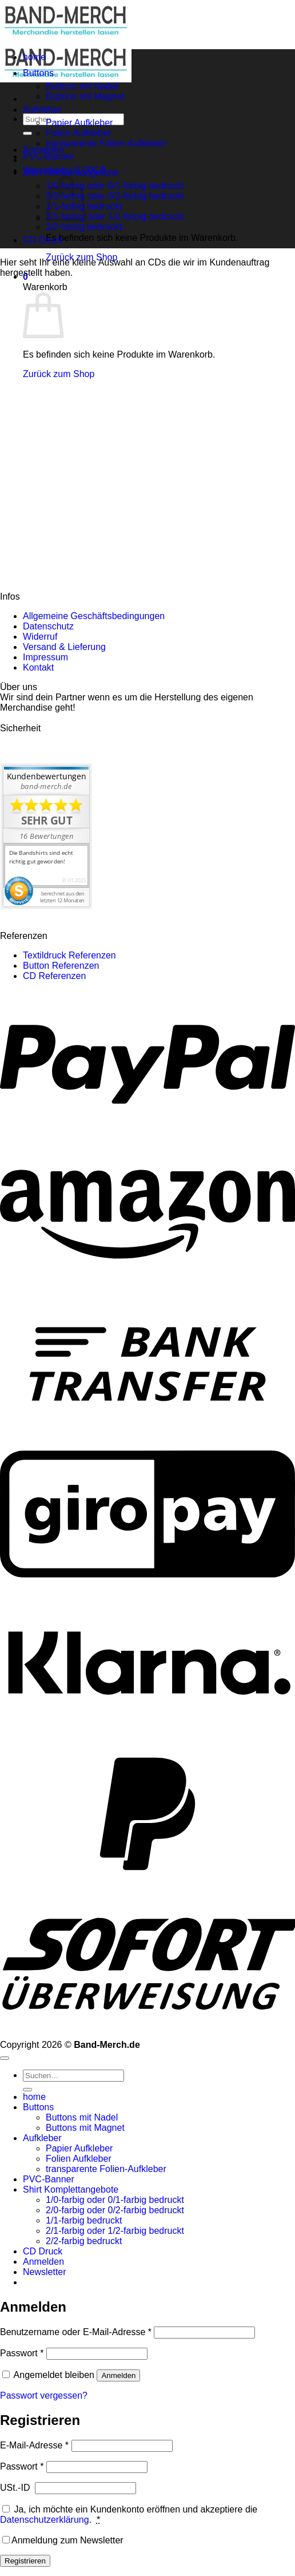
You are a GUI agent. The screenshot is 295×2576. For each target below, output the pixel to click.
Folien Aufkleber (78, 133)
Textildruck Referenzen (69, 955)
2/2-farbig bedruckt (84, 227)
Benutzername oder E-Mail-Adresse (76, 2332)
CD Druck (42, 240)
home (34, 57)
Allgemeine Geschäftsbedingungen (94, 616)
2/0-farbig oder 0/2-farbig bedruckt (115, 196)
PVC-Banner (48, 156)
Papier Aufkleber (79, 123)
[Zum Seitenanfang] (4, 2058)
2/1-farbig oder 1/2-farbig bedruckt (115, 216)
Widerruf (40, 636)
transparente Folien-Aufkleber (106, 143)
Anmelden (118, 2375)
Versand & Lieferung (64, 647)
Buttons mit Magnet (85, 96)
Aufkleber (42, 109)
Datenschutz (48, 626)
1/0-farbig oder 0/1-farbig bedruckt (115, 186)
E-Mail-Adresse (34, 2445)
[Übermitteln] (27, 133)
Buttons (38, 73)
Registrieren (25, 2561)
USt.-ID (16, 2487)
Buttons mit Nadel (82, 86)
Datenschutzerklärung (44, 2520)
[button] (44, 2272)
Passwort (21, 2353)
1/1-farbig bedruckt (84, 2220)
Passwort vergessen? (43, 2395)
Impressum (45, 657)
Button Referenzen (61, 965)
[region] (147, 361)
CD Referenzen (54, 976)
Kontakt (38, 667)
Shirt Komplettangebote (70, 172)
